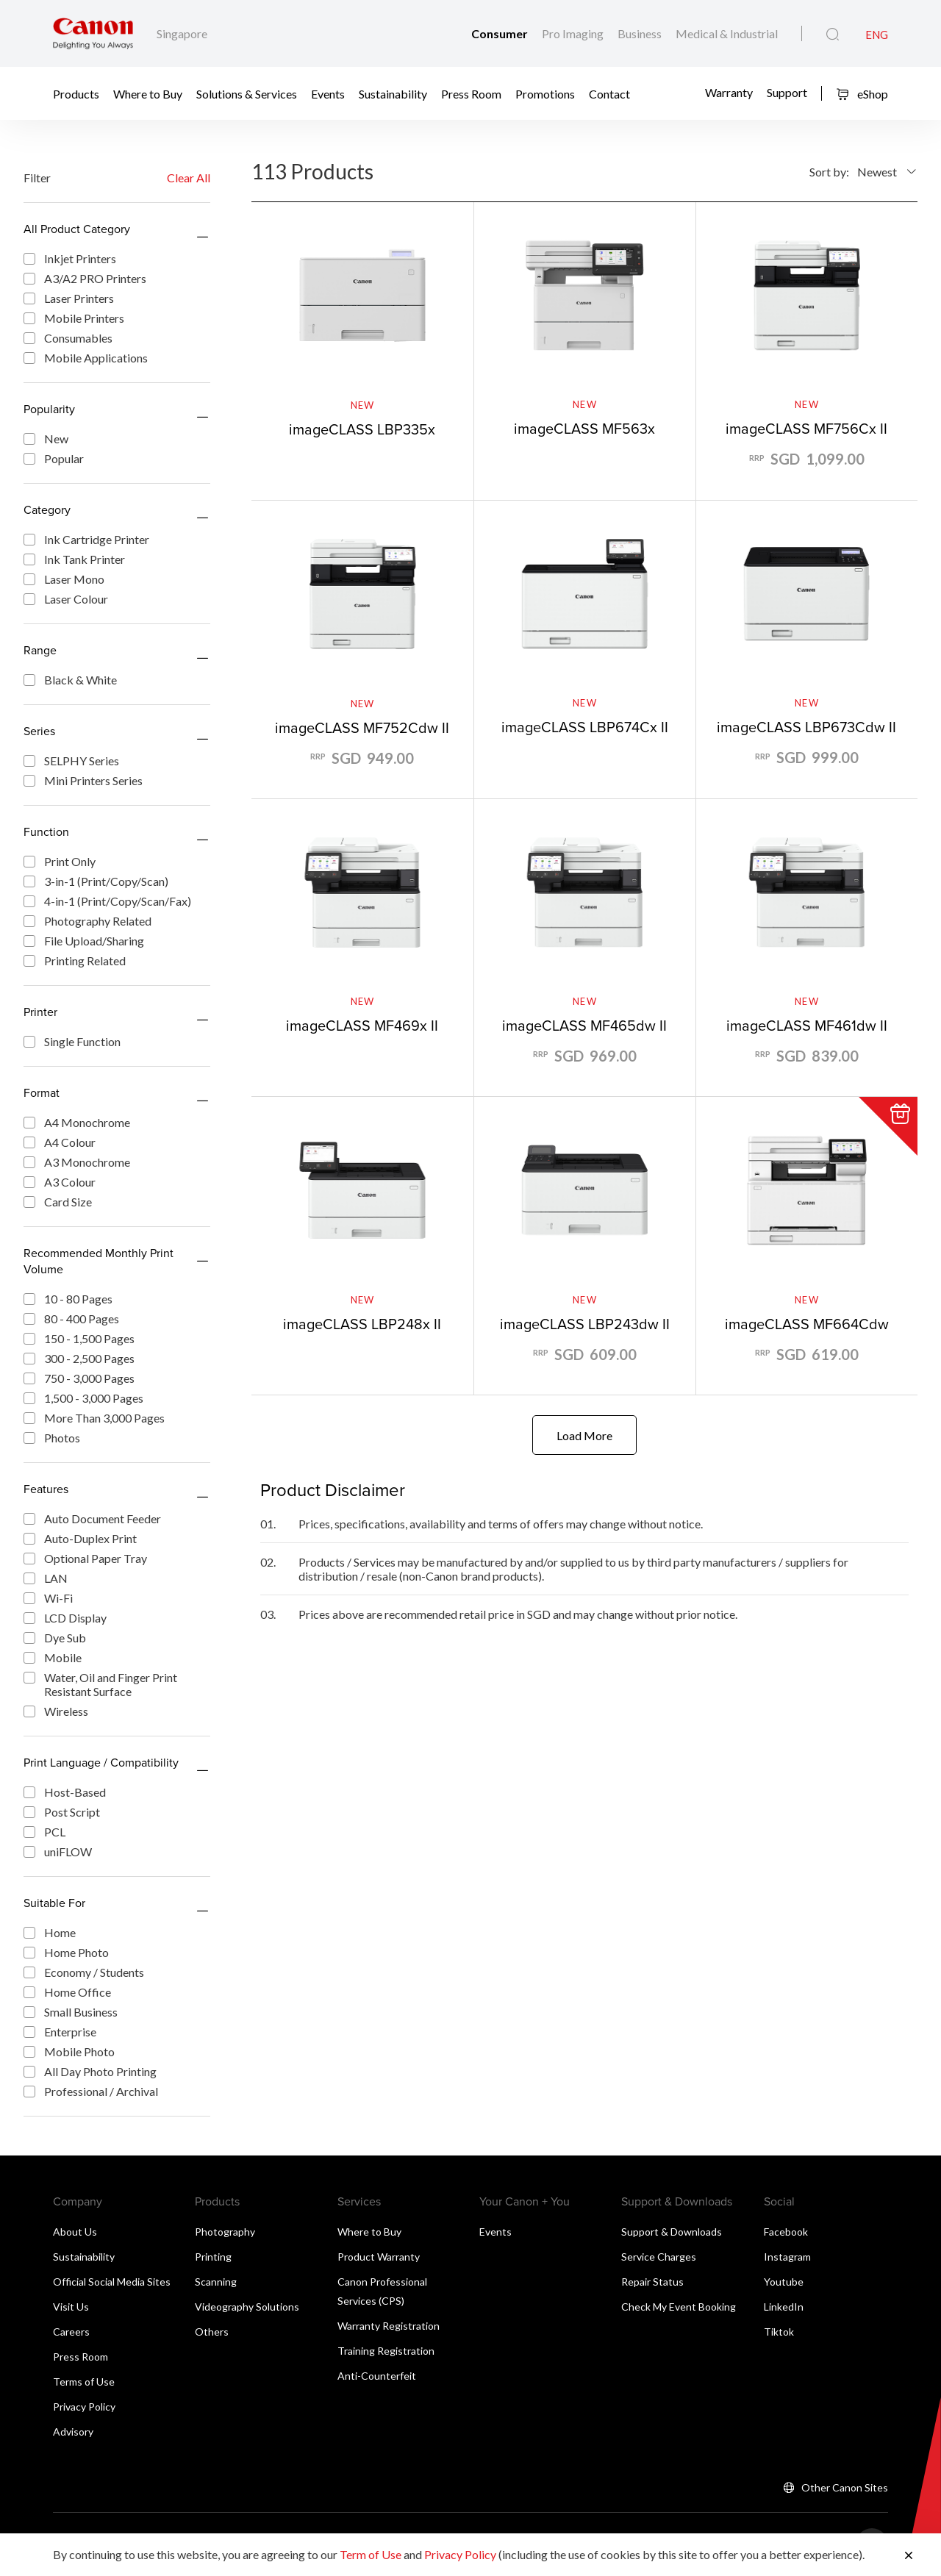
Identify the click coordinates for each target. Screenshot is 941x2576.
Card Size (58, 1202)
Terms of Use (84, 2381)
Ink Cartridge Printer (86, 539)
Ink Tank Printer (74, 559)
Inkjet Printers (70, 258)
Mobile (53, 1657)
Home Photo (66, 1952)
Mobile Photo (69, 2051)
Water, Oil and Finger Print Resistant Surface (100, 1684)
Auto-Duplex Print (80, 1538)
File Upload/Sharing (84, 941)
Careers (71, 2331)
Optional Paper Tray (85, 1558)
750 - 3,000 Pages (79, 1378)
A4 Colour (60, 1142)
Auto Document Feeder (92, 1518)
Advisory (73, 2431)
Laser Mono (64, 579)
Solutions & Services (246, 94)
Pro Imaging (574, 33)
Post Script (62, 1812)
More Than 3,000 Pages (94, 1418)
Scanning (216, 2281)
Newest (877, 172)
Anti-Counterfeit (376, 2375)
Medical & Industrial (727, 33)
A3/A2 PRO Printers (85, 278)
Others (212, 2331)
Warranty (729, 92)
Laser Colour (66, 599)
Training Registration (385, 2350)
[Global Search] (833, 34)
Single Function (72, 1041)
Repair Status (652, 2281)
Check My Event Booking (678, 2306)
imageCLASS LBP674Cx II (584, 726)
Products (76, 94)
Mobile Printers (74, 318)
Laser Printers (69, 298)
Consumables (68, 338)
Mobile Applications (86, 358)
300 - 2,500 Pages (79, 1358)
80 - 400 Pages (71, 1318)
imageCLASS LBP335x (362, 429)
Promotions (545, 94)
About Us (75, 2231)
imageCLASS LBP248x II (362, 1323)
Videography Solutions (247, 2306)
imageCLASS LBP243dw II (585, 1323)
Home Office (67, 1992)
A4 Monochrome (77, 1122)
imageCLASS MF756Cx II (806, 428)
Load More (584, 1435)
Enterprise (60, 2032)
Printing (213, 2256)
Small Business (71, 2012)
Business (641, 33)
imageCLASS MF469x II (362, 1025)
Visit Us (71, 2306)
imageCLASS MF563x (584, 428)
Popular (54, 458)
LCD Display (65, 1618)
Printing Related (75, 960)
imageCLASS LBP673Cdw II (806, 726)
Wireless (56, 1711)
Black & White (70, 680)
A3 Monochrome (77, 1162)
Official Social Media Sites (112, 2281)
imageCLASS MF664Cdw (807, 1323)
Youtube (784, 2281)
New (46, 439)
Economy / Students (84, 1972)
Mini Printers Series (83, 780)
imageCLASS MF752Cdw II (362, 727)
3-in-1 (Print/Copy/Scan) (96, 881)
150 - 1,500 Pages (79, 1338)
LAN (46, 1578)
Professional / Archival (91, 2091)
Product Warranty (378, 2256)
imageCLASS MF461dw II (806, 1025)
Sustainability (393, 94)
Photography (225, 2231)
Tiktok (779, 2331)
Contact (609, 94)
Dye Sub (55, 1638)
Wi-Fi (48, 1598)
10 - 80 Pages (68, 1299)
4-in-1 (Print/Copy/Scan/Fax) (107, 901)
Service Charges (658, 2256)
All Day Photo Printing (90, 2071)
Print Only (60, 861)
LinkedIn (784, 2306)
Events (328, 94)
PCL (44, 1832)
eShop (862, 94)
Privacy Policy (84, 2406)
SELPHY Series (71, 761)
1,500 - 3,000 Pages (83, 1398)
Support (787, 92)
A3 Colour (60, 1182)
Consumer (500, 33)
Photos (52, 1438)
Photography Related (87, 921)
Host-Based (65, 1792)
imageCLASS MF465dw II (584, 1025)
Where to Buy (147, 94)
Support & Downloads (671, 2231)
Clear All (188, 178)
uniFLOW (58, 1851)
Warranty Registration (388, 2325)
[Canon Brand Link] (93, 33)
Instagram (787, 2256)
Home (50, 1932)
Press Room (471, 94)
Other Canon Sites (844, 2487)
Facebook (786, 2231)
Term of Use (370, 2554)
